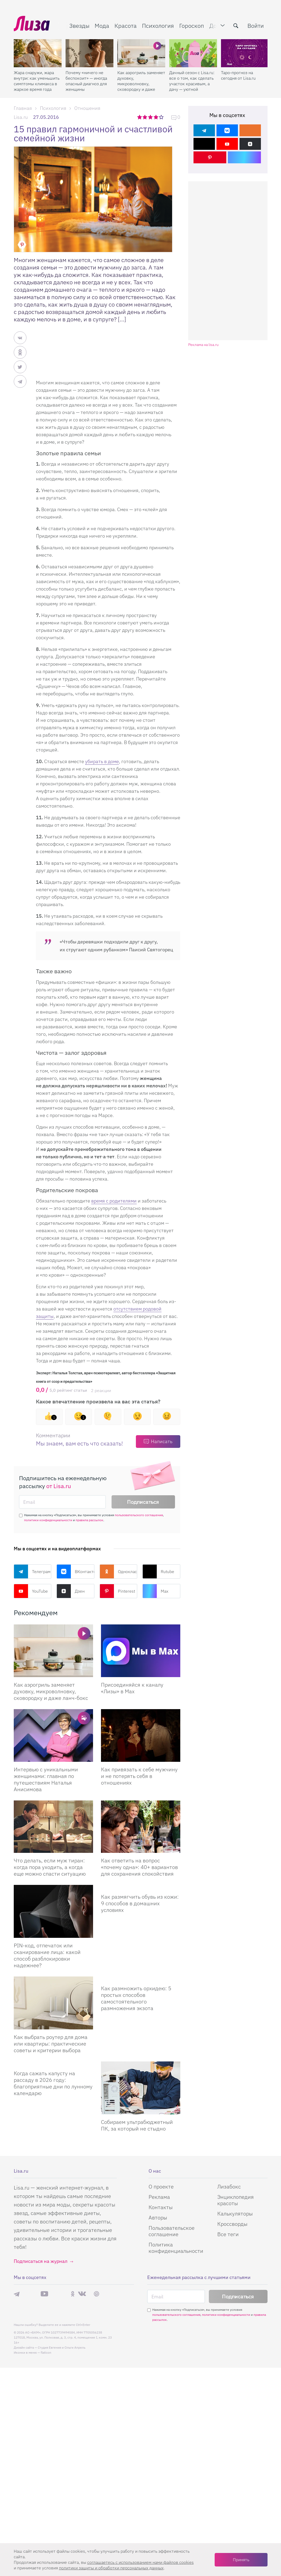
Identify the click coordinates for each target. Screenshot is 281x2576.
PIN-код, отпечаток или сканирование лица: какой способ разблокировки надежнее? (47, 1955)
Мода (102, 25)
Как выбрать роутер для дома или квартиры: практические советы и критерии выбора (50, 2043)
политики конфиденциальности (48, 1520)
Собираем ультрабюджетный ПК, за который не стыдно (137, 2125)
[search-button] (235, 25)
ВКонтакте (75, 1571)
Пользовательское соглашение (172, 2231)
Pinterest (117, 1591)
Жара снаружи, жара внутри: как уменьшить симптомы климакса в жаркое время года (36, 81)
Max (155, 1591)
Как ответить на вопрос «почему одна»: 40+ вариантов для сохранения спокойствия (139, 1867)
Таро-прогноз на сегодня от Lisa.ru (238, 75)
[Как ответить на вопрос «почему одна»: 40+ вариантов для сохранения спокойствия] (140, 1826)
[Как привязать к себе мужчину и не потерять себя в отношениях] (140, 1735)
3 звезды (151, 117)
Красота (125, 25)
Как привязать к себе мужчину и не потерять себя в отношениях (139, 1776)
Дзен (71, 1591)
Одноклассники (118, 1571)
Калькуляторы (235, 2213)
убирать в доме (102, 761)
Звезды (79, 25)
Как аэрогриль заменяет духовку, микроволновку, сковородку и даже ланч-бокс (141, 81)
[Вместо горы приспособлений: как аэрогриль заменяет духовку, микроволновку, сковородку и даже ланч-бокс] (53, 1650)
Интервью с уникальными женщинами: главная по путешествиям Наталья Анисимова (46, 1779)
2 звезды (145, 117)
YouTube (31, 1591)
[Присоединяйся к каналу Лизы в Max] (140, 1650)
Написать (161, 1441)
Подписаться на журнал (40, 2261)
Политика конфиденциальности (176, 2247)
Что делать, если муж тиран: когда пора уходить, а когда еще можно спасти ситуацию (50, 1867)
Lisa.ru (21, 117)
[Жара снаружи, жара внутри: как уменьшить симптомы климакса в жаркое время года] (38, 53)
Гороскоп (191, 25)
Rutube (158, 1571)
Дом (214, 25)
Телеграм (32, 1571)
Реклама (159, 2196)
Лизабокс (229, 2186)
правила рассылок (89, 1520)
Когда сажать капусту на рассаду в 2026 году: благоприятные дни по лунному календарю (53, 2083)
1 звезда (140, 117)
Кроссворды (232, 2223)
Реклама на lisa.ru (203, 345)
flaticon (46, 2352)
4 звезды (156, 117)
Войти (255, 25)
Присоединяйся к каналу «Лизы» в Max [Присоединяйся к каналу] (132, 1688)
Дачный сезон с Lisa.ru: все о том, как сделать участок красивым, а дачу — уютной (191, 81)
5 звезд (162, 117)
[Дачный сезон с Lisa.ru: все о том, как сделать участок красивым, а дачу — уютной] (193, 53)
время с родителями (114, 1201)
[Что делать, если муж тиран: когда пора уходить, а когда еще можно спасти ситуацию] (53, 1826)
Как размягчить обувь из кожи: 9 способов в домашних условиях (140, 1903)
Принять (241, 2559)
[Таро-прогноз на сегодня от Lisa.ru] (245, 53)
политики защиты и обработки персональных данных (111, 2567)
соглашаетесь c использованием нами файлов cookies (140, 2562)
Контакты (161, 2207)
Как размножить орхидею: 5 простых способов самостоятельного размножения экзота (136, 1998)
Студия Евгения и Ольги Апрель (61, 2347)
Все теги (228, 2234)
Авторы (158, 2217)
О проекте (161, 2186)
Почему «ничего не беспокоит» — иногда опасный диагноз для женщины (86, 81)
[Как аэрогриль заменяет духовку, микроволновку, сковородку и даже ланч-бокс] (141, 53)
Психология (158, 25)
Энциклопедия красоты (235, 2200)
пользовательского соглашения (139, 1515)
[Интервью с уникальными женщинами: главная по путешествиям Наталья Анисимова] (53, 1735)
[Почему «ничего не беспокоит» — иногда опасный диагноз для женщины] (89, 53)
